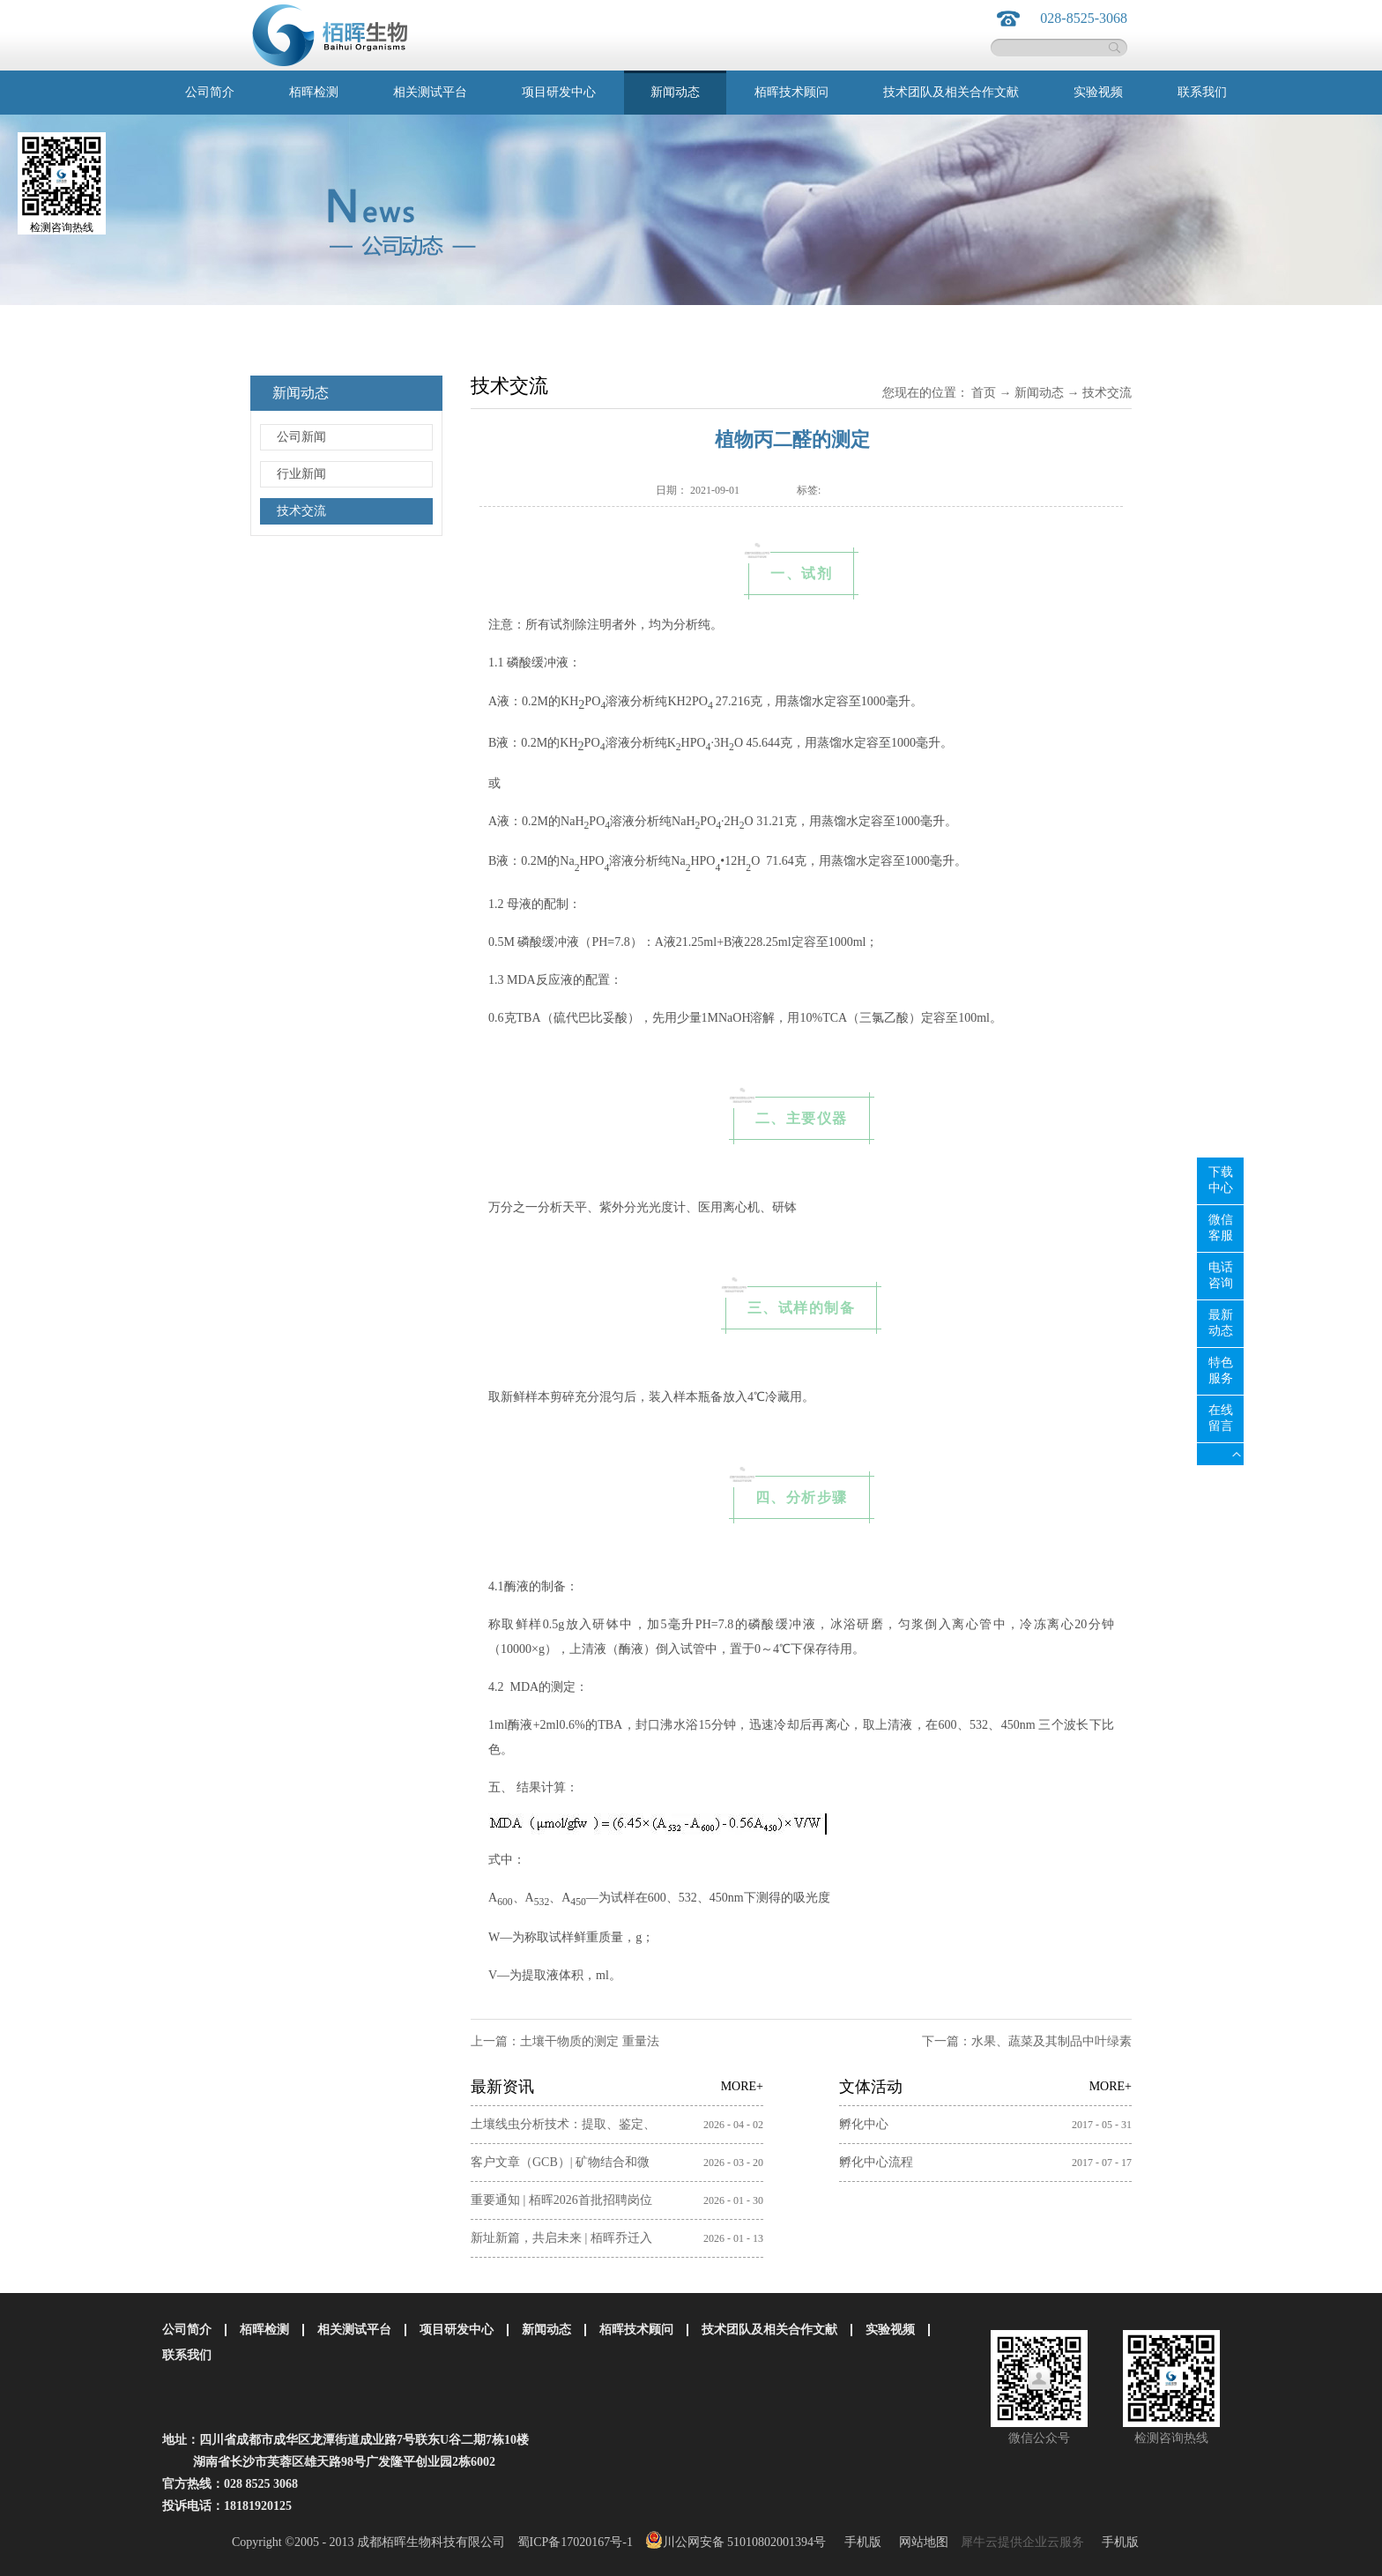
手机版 (859, 2542)
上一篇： (565, 2041)
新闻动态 (1039, 392)
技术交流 (1107, 392)
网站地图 (920, 2542)
